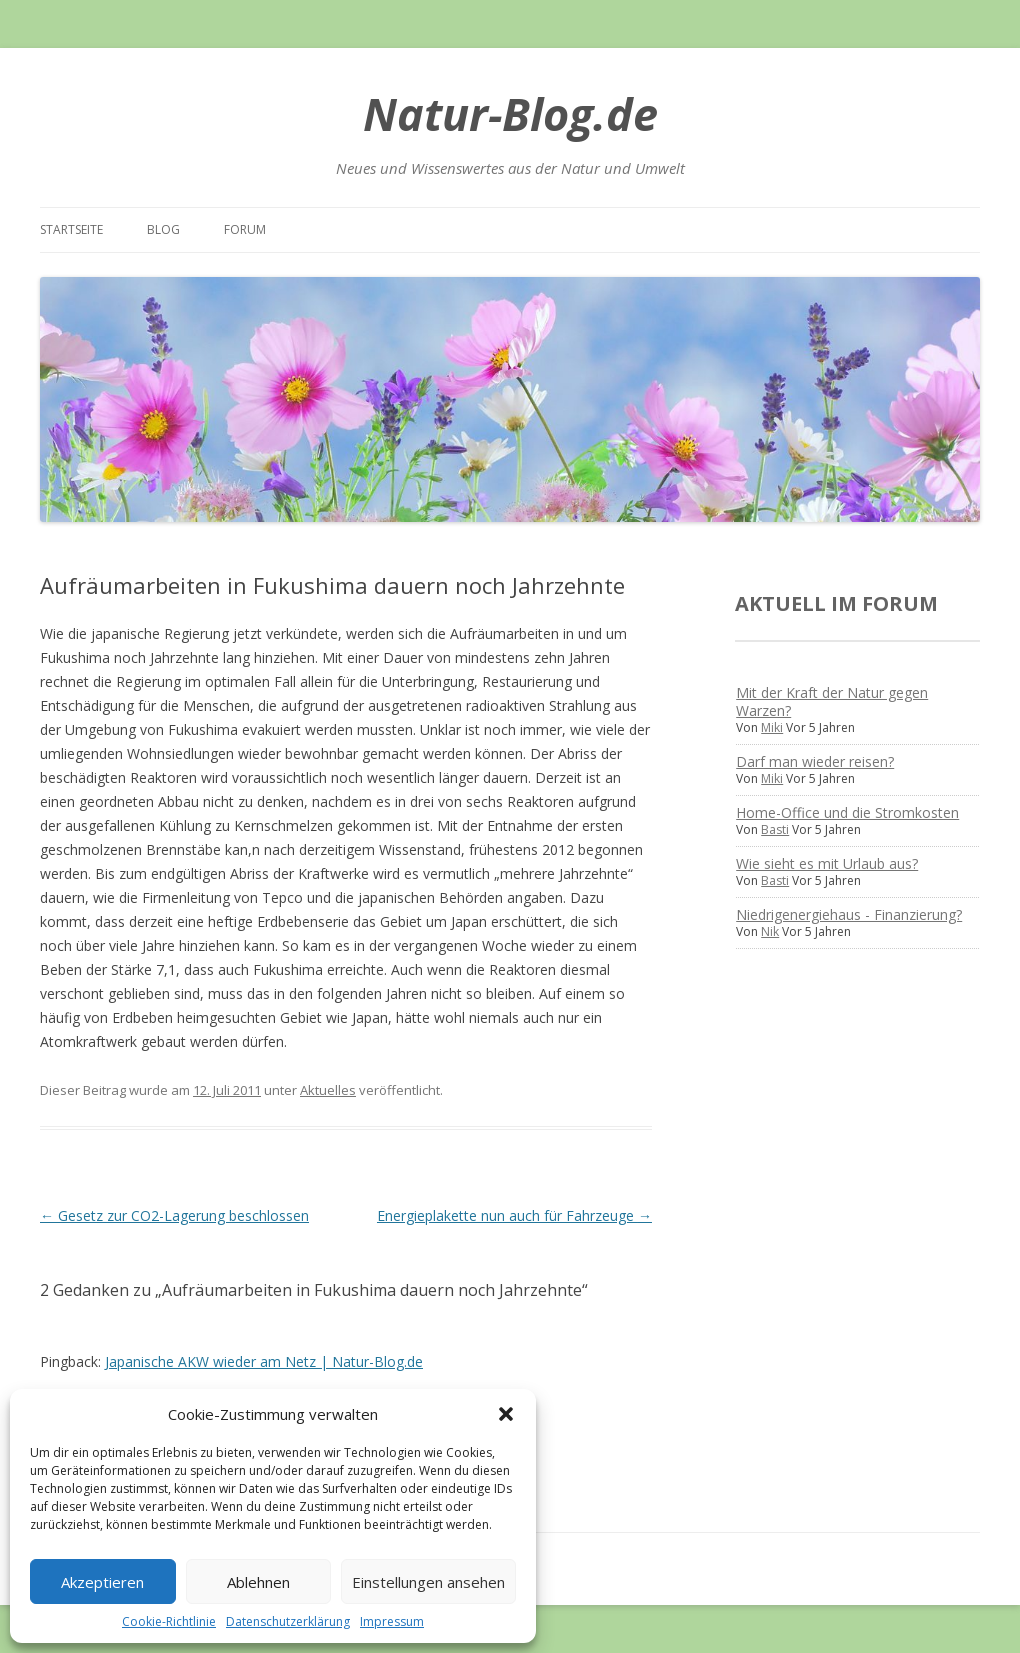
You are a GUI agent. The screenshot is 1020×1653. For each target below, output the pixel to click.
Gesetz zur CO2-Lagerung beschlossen (174, 1215)
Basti (775, 829)
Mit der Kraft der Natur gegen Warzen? (832, 701)
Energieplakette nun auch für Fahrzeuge (514, 1215)
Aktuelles (328, 1090)
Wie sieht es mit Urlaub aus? (827, 863)
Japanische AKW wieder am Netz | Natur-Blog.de (264, 1361)
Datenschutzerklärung (288, 1621)
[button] (506, 1414)
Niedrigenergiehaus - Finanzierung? (849, 914)
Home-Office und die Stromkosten (847, 812)
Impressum (392, 1621)
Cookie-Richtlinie (169, 1621)
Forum (245, 229)
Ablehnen (258, 1582)
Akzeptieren (102, 1582)
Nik (770, 931)
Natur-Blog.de (510, 113)
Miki (772, 727)
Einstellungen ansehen (428, 1582)
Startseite (71, 229)
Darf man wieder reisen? (815, 761)
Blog (163, 229)
